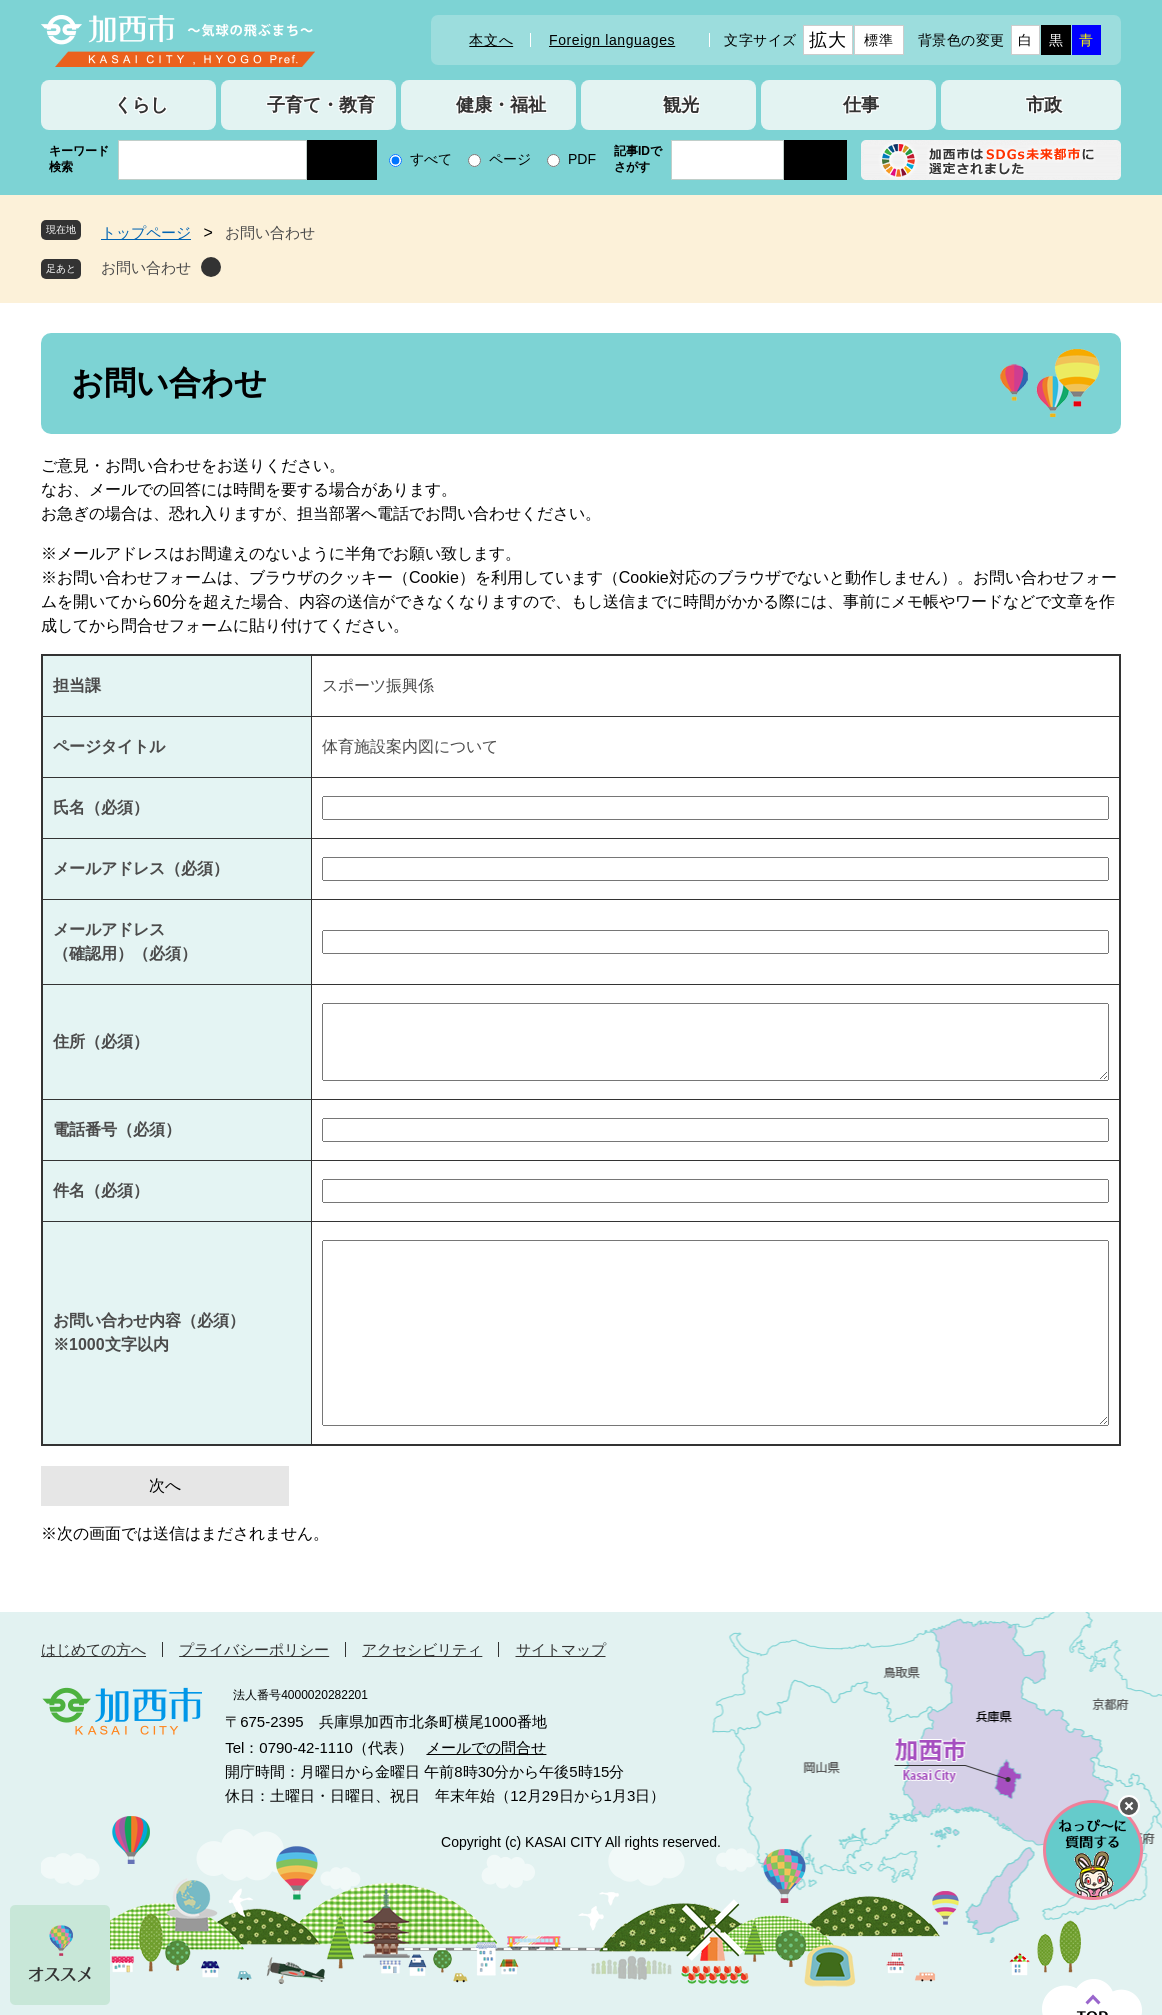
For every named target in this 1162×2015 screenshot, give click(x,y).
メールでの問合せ (486, 1747)
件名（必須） (101, 1190)
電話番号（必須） (117, 1129)
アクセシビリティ (422, 1649)
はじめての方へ (93, 1649)
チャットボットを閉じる (1129, 1806)
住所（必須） (101, 1041)
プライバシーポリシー (254, 1649)
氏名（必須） (101, 807)
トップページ (146, 232)
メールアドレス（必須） (141, 868)
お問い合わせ (146, 267)
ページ (510, 159)
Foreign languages (612, 40)
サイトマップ (561, 1649)
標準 (878, 40)
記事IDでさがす (638, 159)
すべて (431, 159)
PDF (582, 159)
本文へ (491, 40)
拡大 (827, 40)
